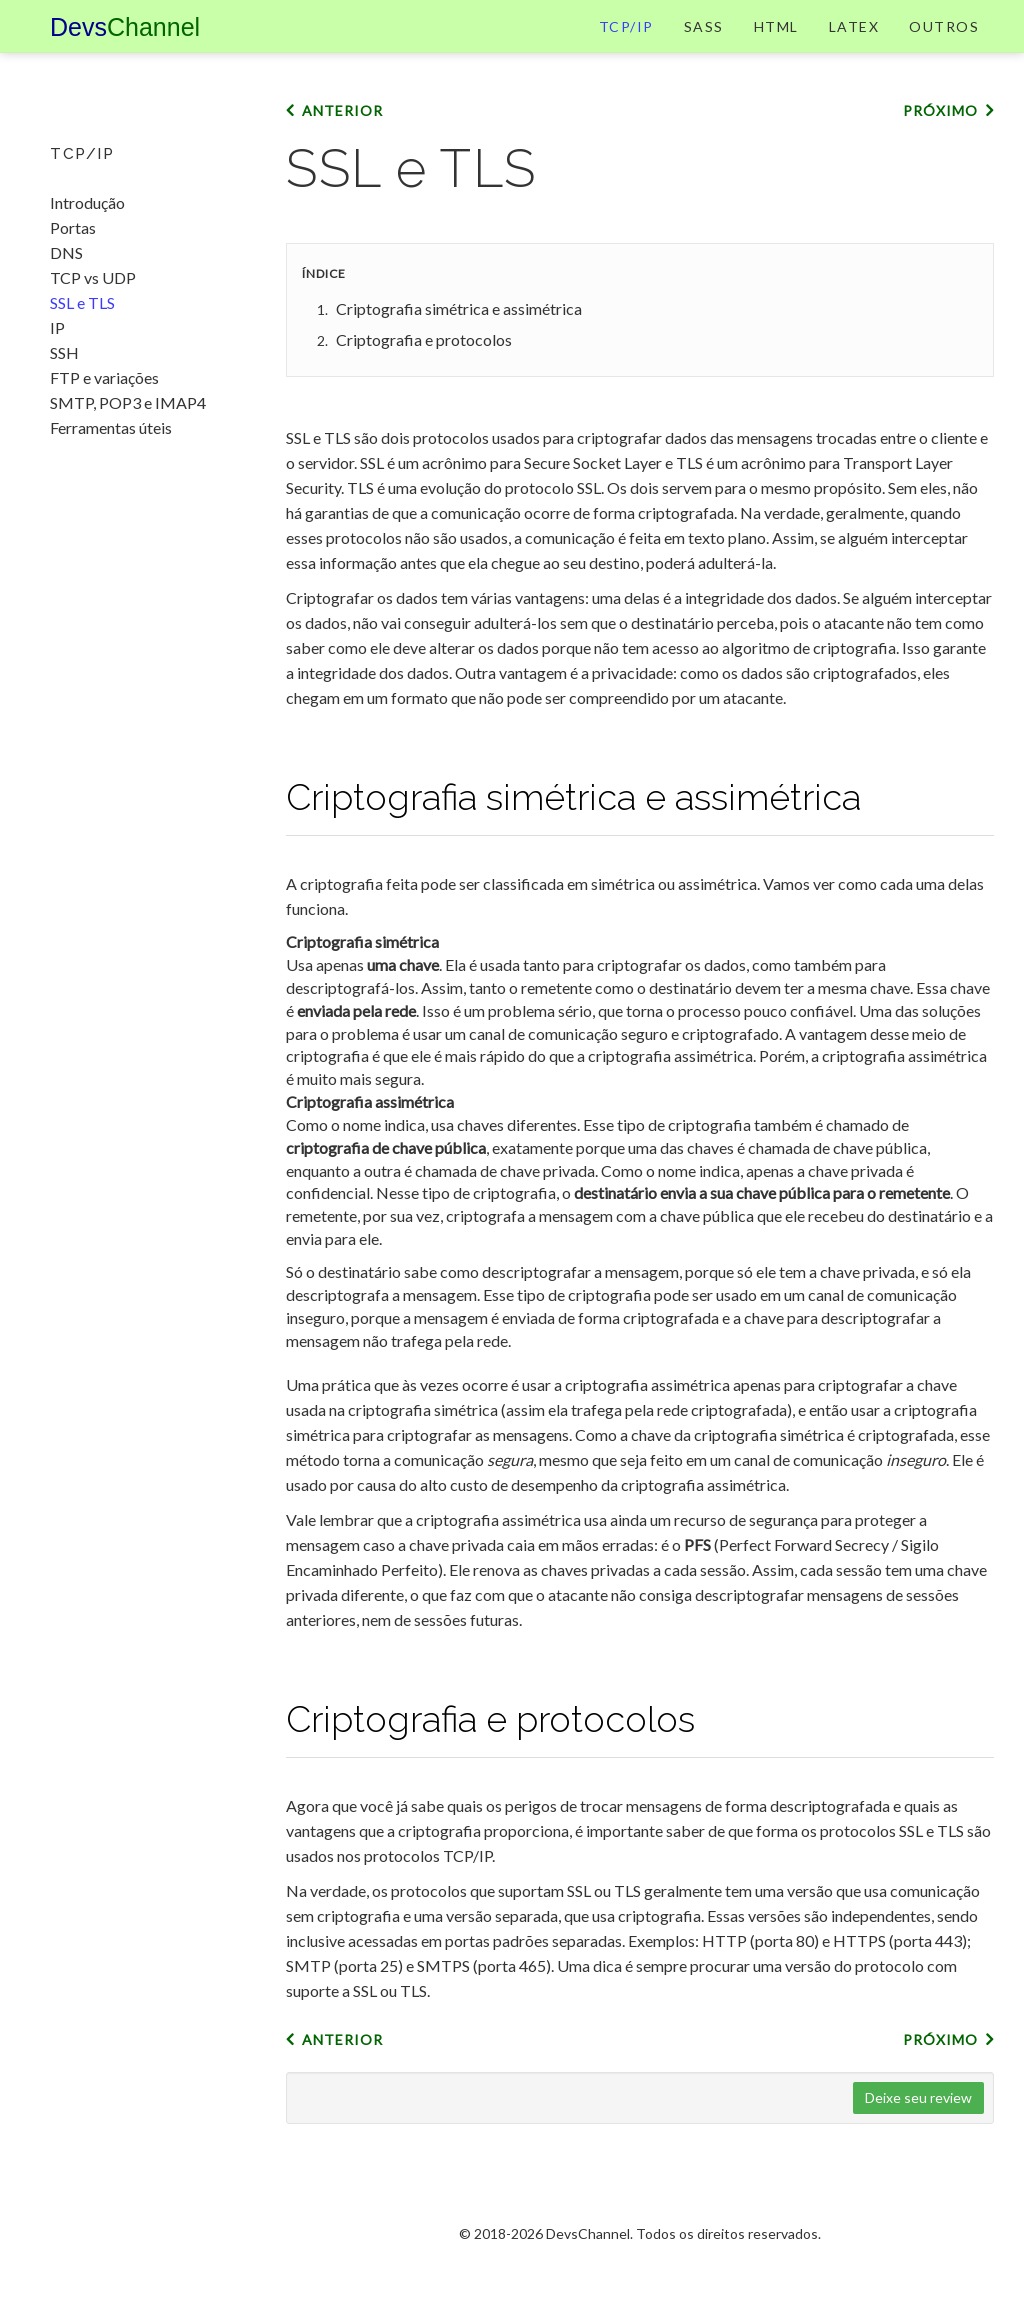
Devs (125, 45)
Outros (944, 44)
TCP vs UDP (93, 277)
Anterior (342, 148)
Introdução (87, 202)
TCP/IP (626, 44)
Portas (73, 227)
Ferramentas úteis (111, 427)
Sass (704, 44)
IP (57, 327)
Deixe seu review (918, 2135)
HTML (776, 44)
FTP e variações (104, 377)
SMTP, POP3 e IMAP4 (128, 402)
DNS (66, 252)
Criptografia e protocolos (424, 377)
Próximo (940, 148)
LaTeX (854, 44)
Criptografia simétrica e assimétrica (459, 346)
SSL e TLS (82, 302)
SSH (64, 352)
